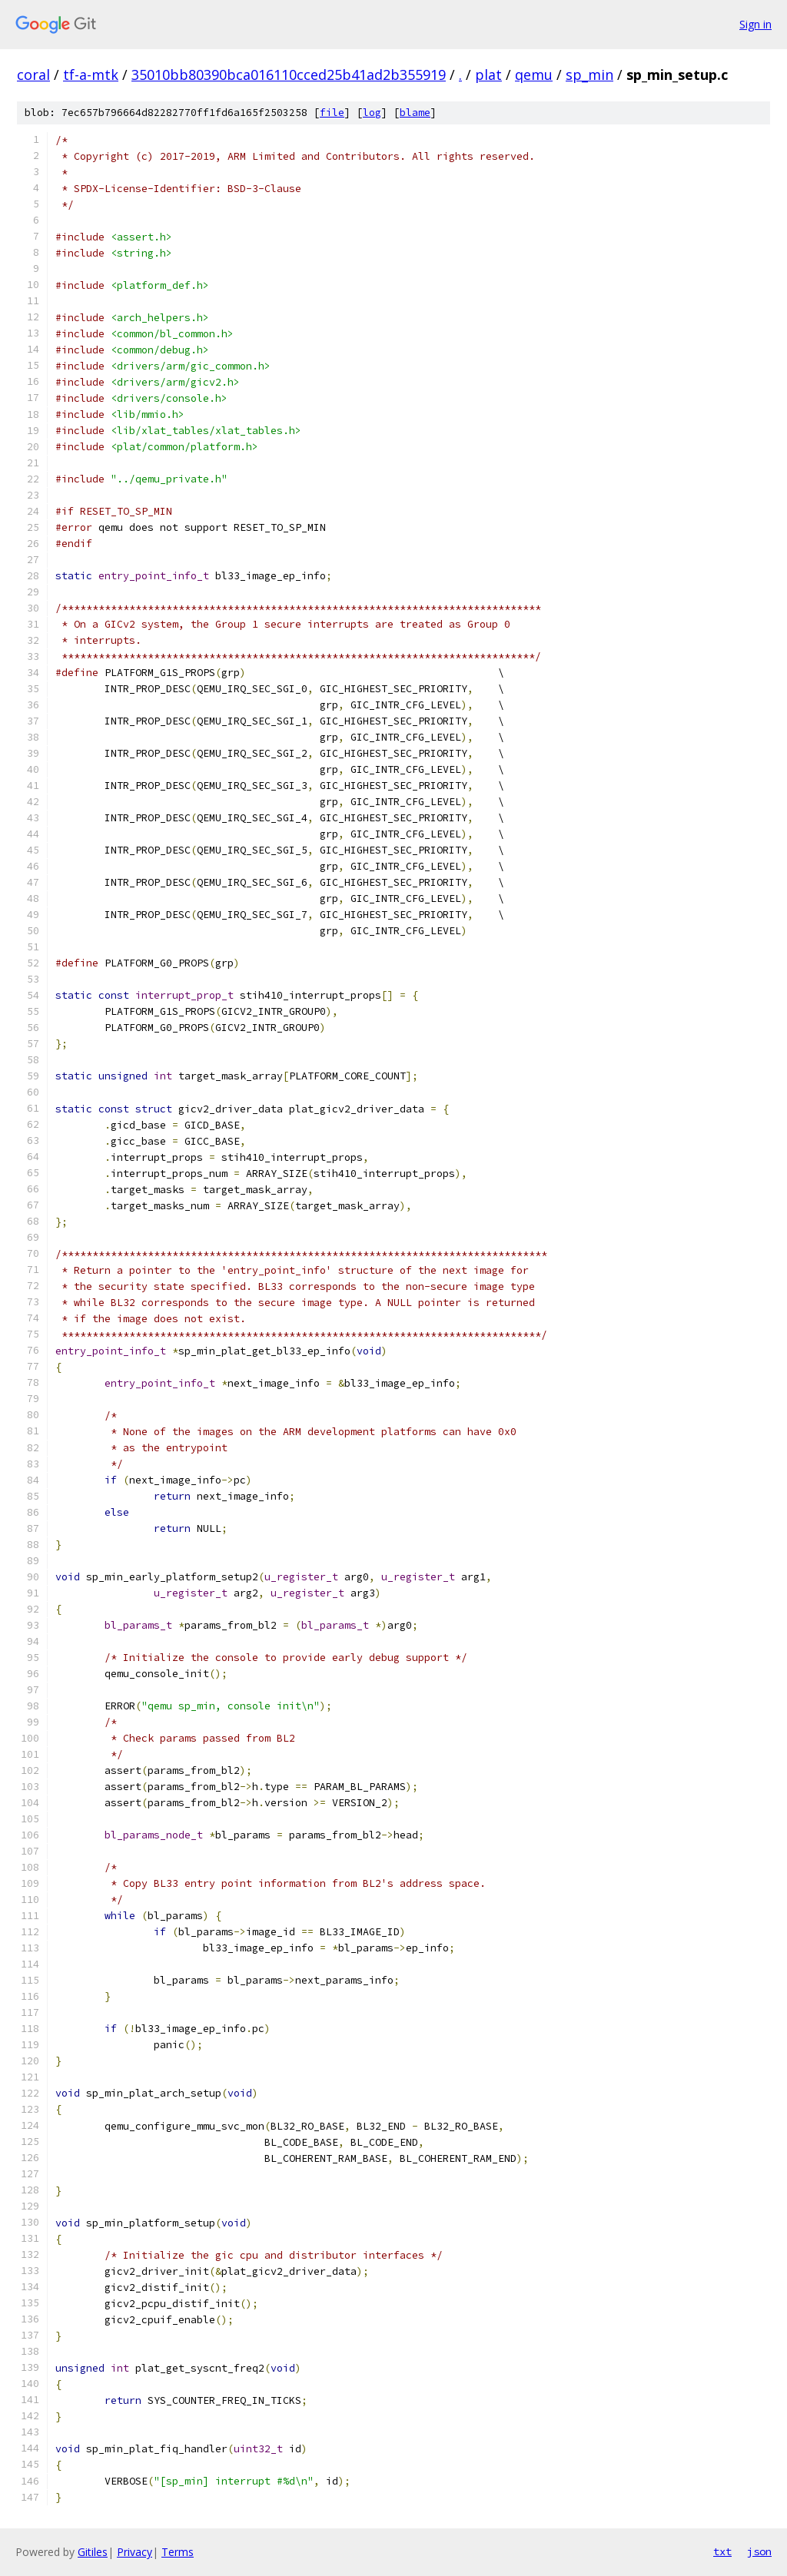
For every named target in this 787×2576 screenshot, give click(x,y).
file (332, 112)
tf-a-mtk (90, 74)
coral (33, 74)
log (372, 112)
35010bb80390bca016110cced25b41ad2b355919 (288, 74)
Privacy (134, 2552)
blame (415, 112)
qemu (534, 74)
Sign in (755, 24)
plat (488, 74)
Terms (177, 2552)
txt (722, 2551)
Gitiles (93, 2552)
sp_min (589, 74)
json (759, 2551)
